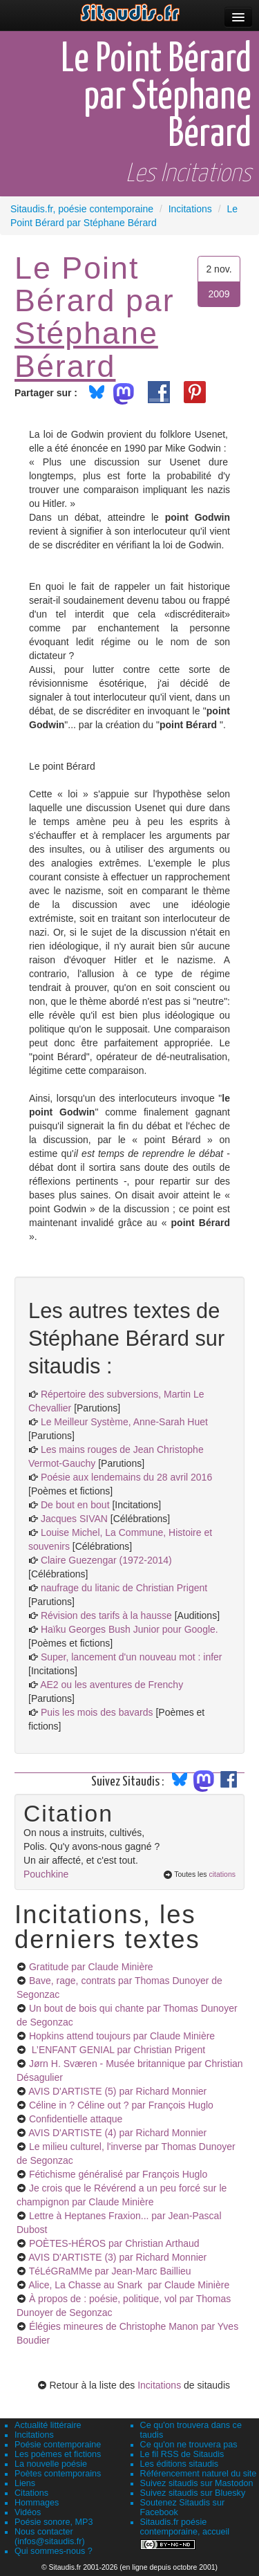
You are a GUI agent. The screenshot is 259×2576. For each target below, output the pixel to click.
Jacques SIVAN (74, 1518)
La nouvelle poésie (51, 2464)
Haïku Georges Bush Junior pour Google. (129, 1629)
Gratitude (91, 1966)
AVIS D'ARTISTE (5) (117, 2091)
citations (222, 1874)
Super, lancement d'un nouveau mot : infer (131, 1656)
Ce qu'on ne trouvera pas (189, 2444)
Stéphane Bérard (86, 348)
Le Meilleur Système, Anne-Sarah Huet (124, 1421)
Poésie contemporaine (58, 2444)
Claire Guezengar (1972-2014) (106, 1560)
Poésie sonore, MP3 (54, 2522)
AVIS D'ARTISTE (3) (117, 2257)
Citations (31, 2493)
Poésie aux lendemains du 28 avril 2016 (126, 1477)
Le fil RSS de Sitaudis (182, 2454)
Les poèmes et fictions (58, 2454)
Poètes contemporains (58, 2473)
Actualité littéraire (48, 2425)
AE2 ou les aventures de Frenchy (111, 1684)
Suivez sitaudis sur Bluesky (193, 2493)
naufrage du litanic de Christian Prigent (124, 1587)
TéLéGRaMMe (110, 2271)
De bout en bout (75, 1504)
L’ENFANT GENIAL (117, 2049)
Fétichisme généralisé (118, 2174)
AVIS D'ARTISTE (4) (117, 2132)
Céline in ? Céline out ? (121, 2105)
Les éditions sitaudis (179, 2464)
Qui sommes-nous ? (54, 2551)
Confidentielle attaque (75, 2118)
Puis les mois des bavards (97, 1712)
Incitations (159, 2385)
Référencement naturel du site (198, 2473)
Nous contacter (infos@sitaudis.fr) (50, 2536)
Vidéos (28, 2512)
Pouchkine (45, 1874)
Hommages (37, 2503)
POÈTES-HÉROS (114, 2243)
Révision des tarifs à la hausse (106, 1615)
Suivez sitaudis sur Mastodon (196, 2483)
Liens (25, 2483)
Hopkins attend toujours (122, 2035)
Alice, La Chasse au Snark (128, 2284)
